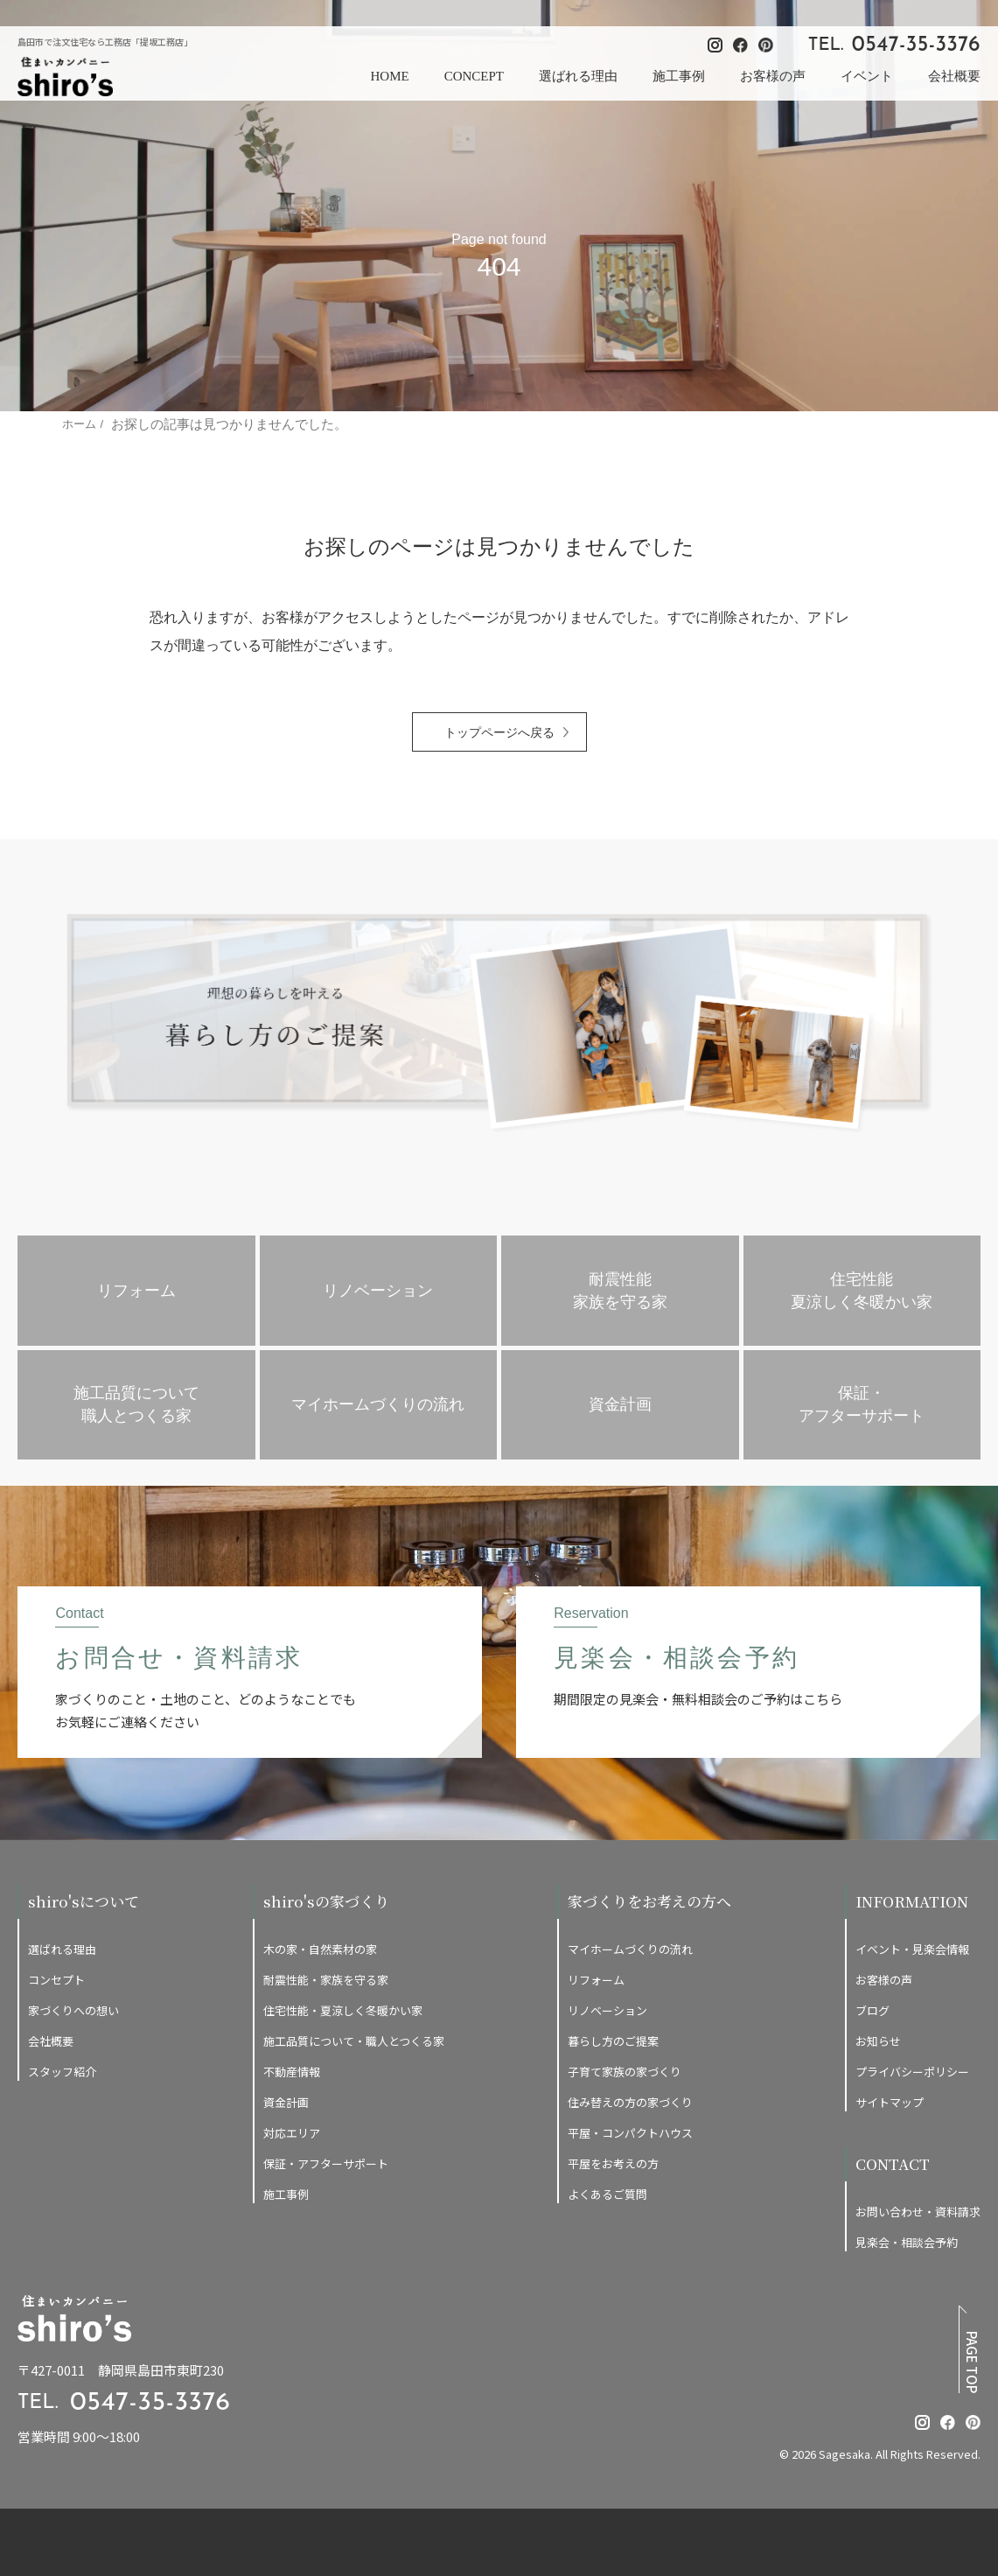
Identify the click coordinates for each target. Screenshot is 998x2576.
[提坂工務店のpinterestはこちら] (973, 2422)
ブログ (872, 2010)
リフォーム (596, 1979)
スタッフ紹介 (62, 2071)
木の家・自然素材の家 (320, 1949)
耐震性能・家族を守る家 (325, 1979)
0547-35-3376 (916, 45)
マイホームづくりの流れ (630, 1949)
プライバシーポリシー (912, 2071)
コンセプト (56, 1979)
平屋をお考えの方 (613, 2163)
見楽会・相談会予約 (906, 2242)
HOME (389, 76)
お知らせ (878, 2041)
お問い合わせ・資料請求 (918, 2211)
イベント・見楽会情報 (912, 1949)
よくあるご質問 (607, 2194)
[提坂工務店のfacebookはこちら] (947, 2422)
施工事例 (679, 76)
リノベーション (607, 2010)
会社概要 (954, 76)
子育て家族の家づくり (624, 2071)
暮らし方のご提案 (613, 2041)
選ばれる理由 (578, 76)
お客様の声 (773, 76)
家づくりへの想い (73, 2010)
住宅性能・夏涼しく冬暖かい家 (342, 2010)
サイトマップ (889, 2102)
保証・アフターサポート (325, 2163)
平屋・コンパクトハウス (630, 2132)
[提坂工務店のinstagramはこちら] (922, 2422)
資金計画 (286, 2102)
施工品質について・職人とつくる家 (353, 2041)
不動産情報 (291, 2071)
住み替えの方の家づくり (630, 2102)
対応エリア (291, 2132)
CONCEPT (474, 76)
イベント (867, 76)
